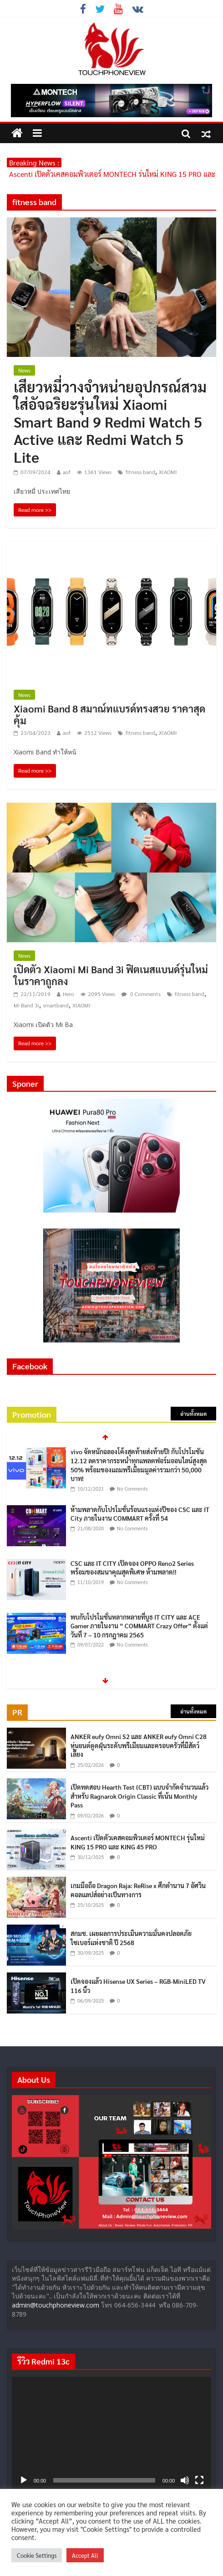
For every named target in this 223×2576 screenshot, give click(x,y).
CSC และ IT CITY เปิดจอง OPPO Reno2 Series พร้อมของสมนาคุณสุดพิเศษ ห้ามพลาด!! (132, 1567)
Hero (68, 993)
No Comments (132, 1488)
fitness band (140, 471)
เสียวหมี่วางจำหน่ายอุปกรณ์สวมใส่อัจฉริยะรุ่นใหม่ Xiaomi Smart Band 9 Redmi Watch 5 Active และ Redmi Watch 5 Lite (110, 421)
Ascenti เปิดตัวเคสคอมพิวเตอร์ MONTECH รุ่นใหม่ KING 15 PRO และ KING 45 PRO (138, 1842)
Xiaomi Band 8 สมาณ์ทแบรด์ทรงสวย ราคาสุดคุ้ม (109, 714)
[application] (112, 2433)
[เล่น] (23, 2480)
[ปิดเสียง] (184, 2480)
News (24, 370)
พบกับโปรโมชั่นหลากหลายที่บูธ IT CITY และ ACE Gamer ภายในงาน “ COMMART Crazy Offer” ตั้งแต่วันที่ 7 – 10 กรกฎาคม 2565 (139, 1626)
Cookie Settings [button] (36, 2555)
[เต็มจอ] (199, 2480)
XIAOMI (168, 471)
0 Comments (141, 993)
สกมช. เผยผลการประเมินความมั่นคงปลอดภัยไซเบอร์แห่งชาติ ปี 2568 (131, 1937)
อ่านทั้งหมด (193, 1413)
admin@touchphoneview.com (55, 2305)
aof (67, 471)
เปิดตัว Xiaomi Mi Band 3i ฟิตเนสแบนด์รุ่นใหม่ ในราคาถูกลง (111, 975)
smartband (56, 1005)
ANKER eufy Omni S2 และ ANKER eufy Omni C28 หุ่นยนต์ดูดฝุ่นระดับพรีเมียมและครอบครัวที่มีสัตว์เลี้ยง (139, 1745)
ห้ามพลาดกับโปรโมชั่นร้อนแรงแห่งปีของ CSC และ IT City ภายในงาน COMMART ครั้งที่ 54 (140, 1514)
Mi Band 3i (26, 1005)
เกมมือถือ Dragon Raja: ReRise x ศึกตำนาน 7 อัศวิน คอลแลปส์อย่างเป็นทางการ (138, 1890)
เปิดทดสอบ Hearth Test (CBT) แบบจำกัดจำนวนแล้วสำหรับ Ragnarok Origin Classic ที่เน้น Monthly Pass (139, 1796)
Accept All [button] (85, 2555)
